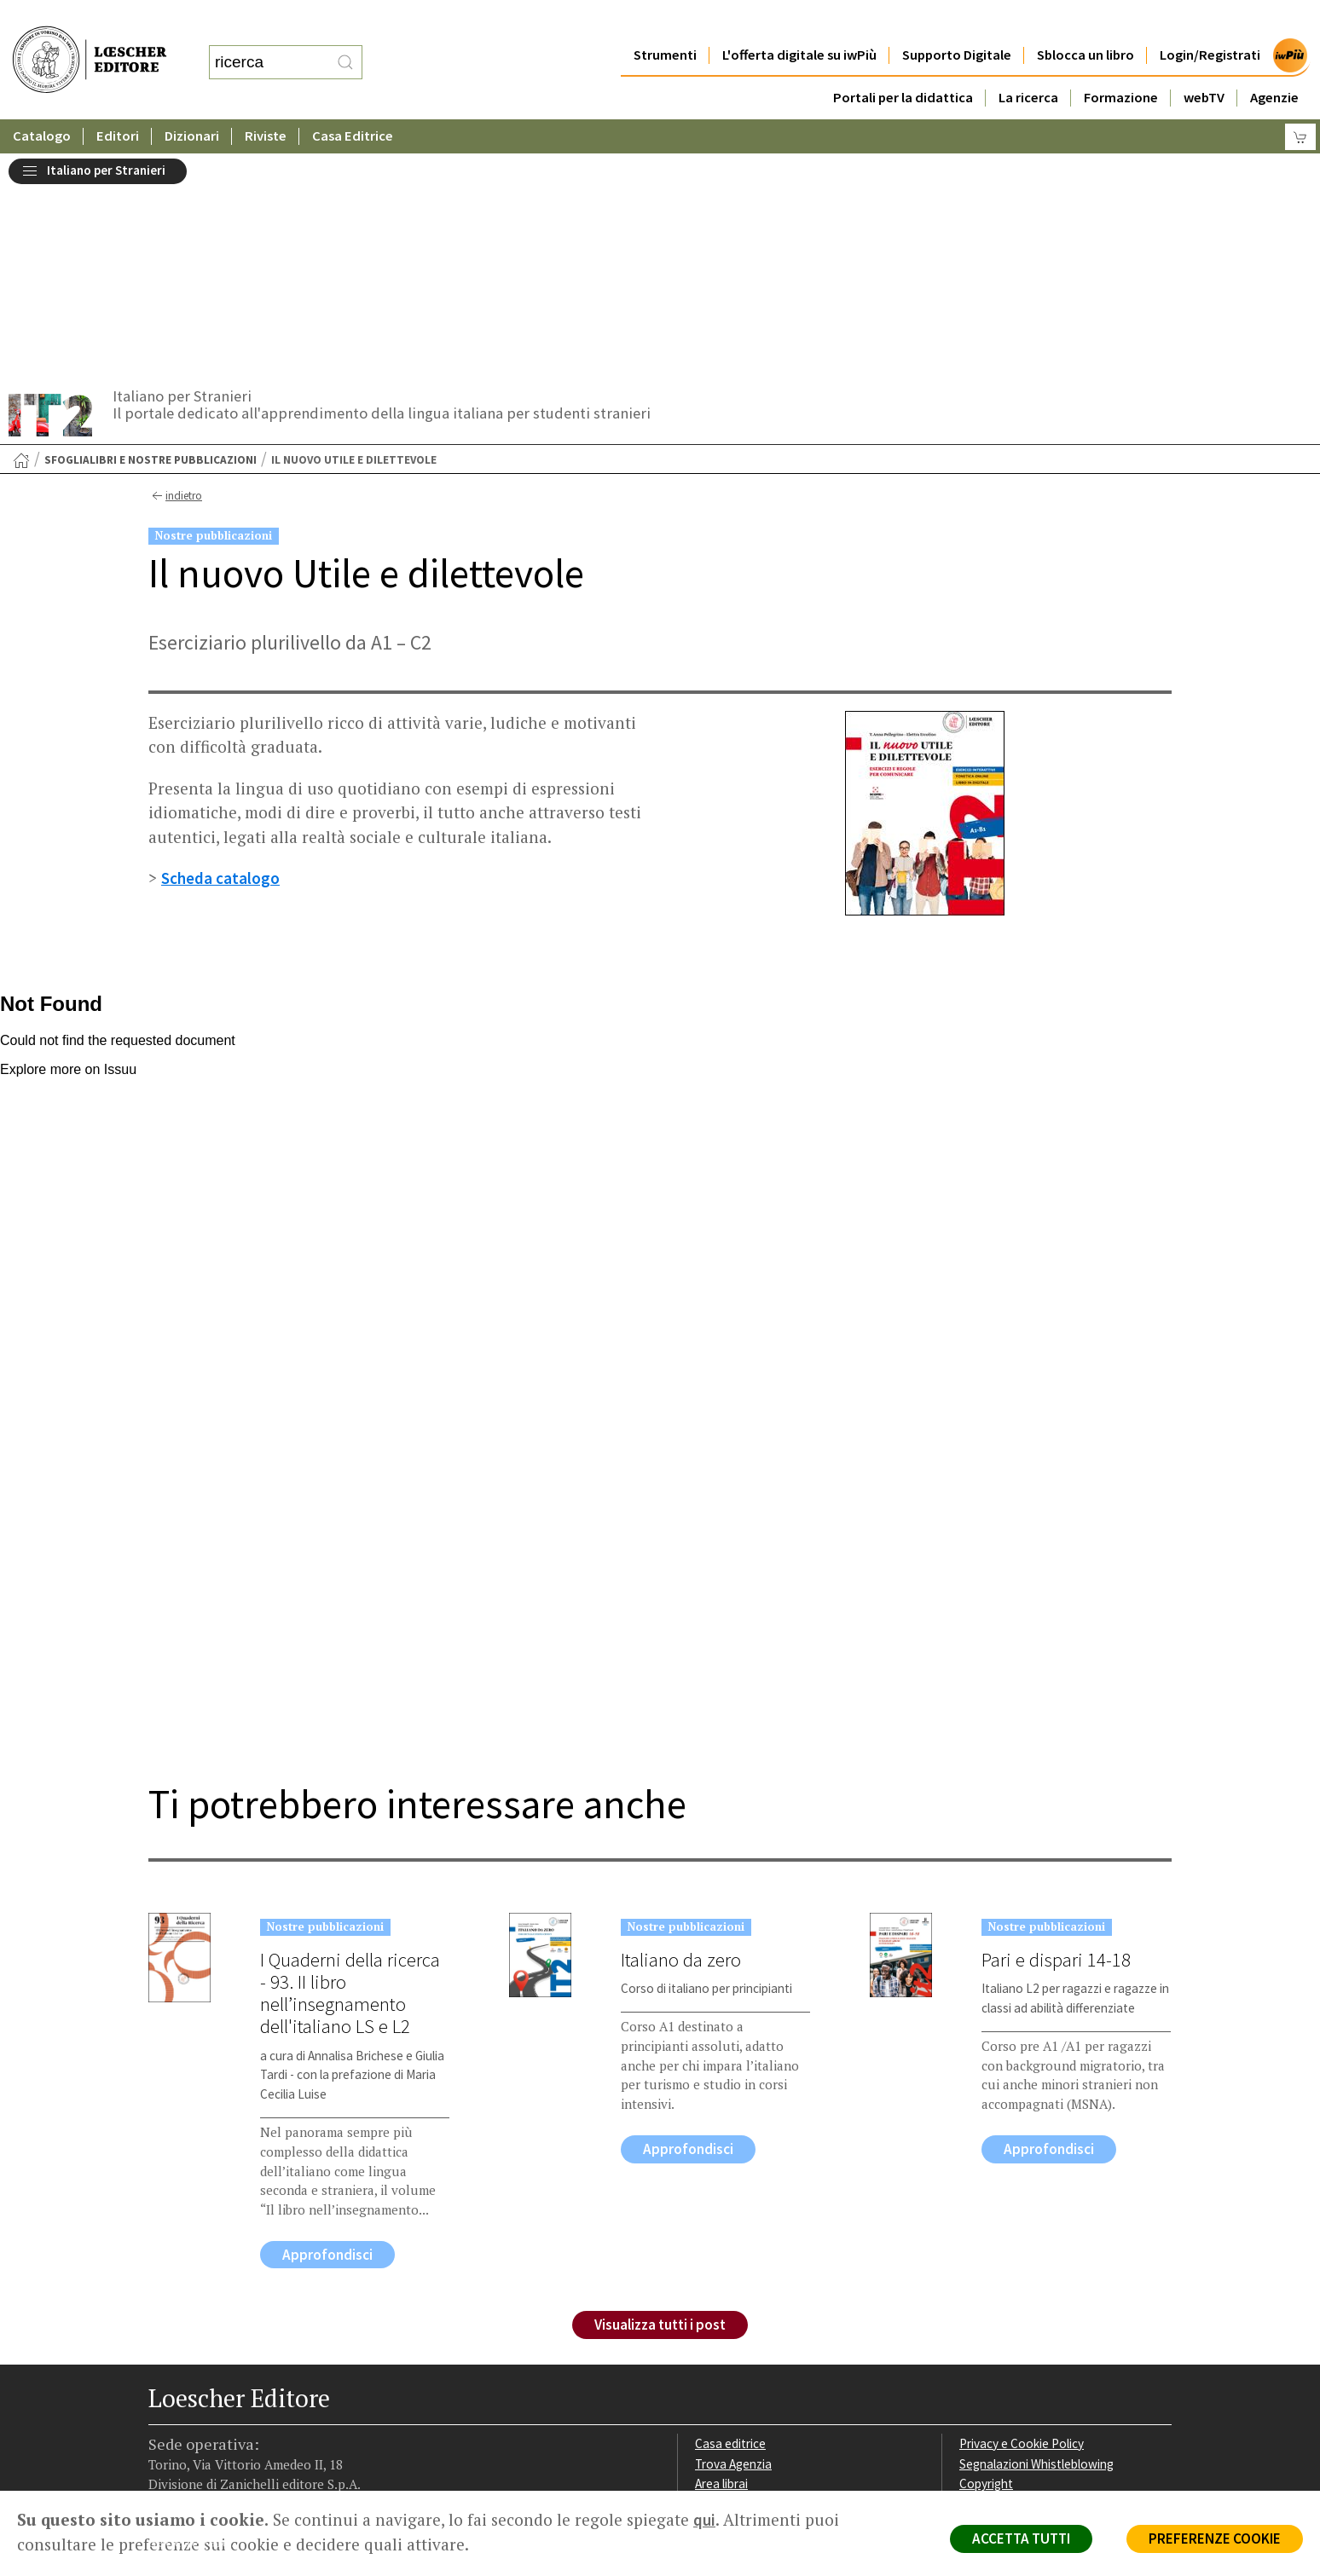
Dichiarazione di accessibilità (1036, 2324)
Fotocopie (987, 2304)
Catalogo (42, 102)
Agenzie (1274, 63)
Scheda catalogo (220, 657)
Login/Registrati (1210, 21)
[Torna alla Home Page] (21, 239)
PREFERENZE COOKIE (1215, 2538)
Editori (117, 102)
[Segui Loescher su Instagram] (193, 2383)
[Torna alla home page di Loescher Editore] (90, 43)
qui (704, 2520)
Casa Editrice (352, 102)
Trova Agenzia (733, 2243)
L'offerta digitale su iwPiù (799, 21)
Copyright (986, 2263)
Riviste (266, 102)
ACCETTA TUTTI (1021, 2538)
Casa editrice (730, 2223)
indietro (175, 275)
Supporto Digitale (956, 21)
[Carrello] (1300, 103)
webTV (1204, 63)
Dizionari (192, 102)
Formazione (1121, 63)
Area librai (721, 2263)
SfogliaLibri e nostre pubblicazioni (150, 239)
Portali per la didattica (903, 63)
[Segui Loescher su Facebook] (163, 2383)
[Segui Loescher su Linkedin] (223, 2383)
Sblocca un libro (1085, 21)
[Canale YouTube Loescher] (253, 2383)
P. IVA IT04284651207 (206, 2452)
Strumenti (665, 21)
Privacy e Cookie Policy (1021, 2223)
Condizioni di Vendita (1016, 2283)
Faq (705, 2283)
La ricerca (1028, 63)
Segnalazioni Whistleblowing (1036, 2243)
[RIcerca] (345, 45)
